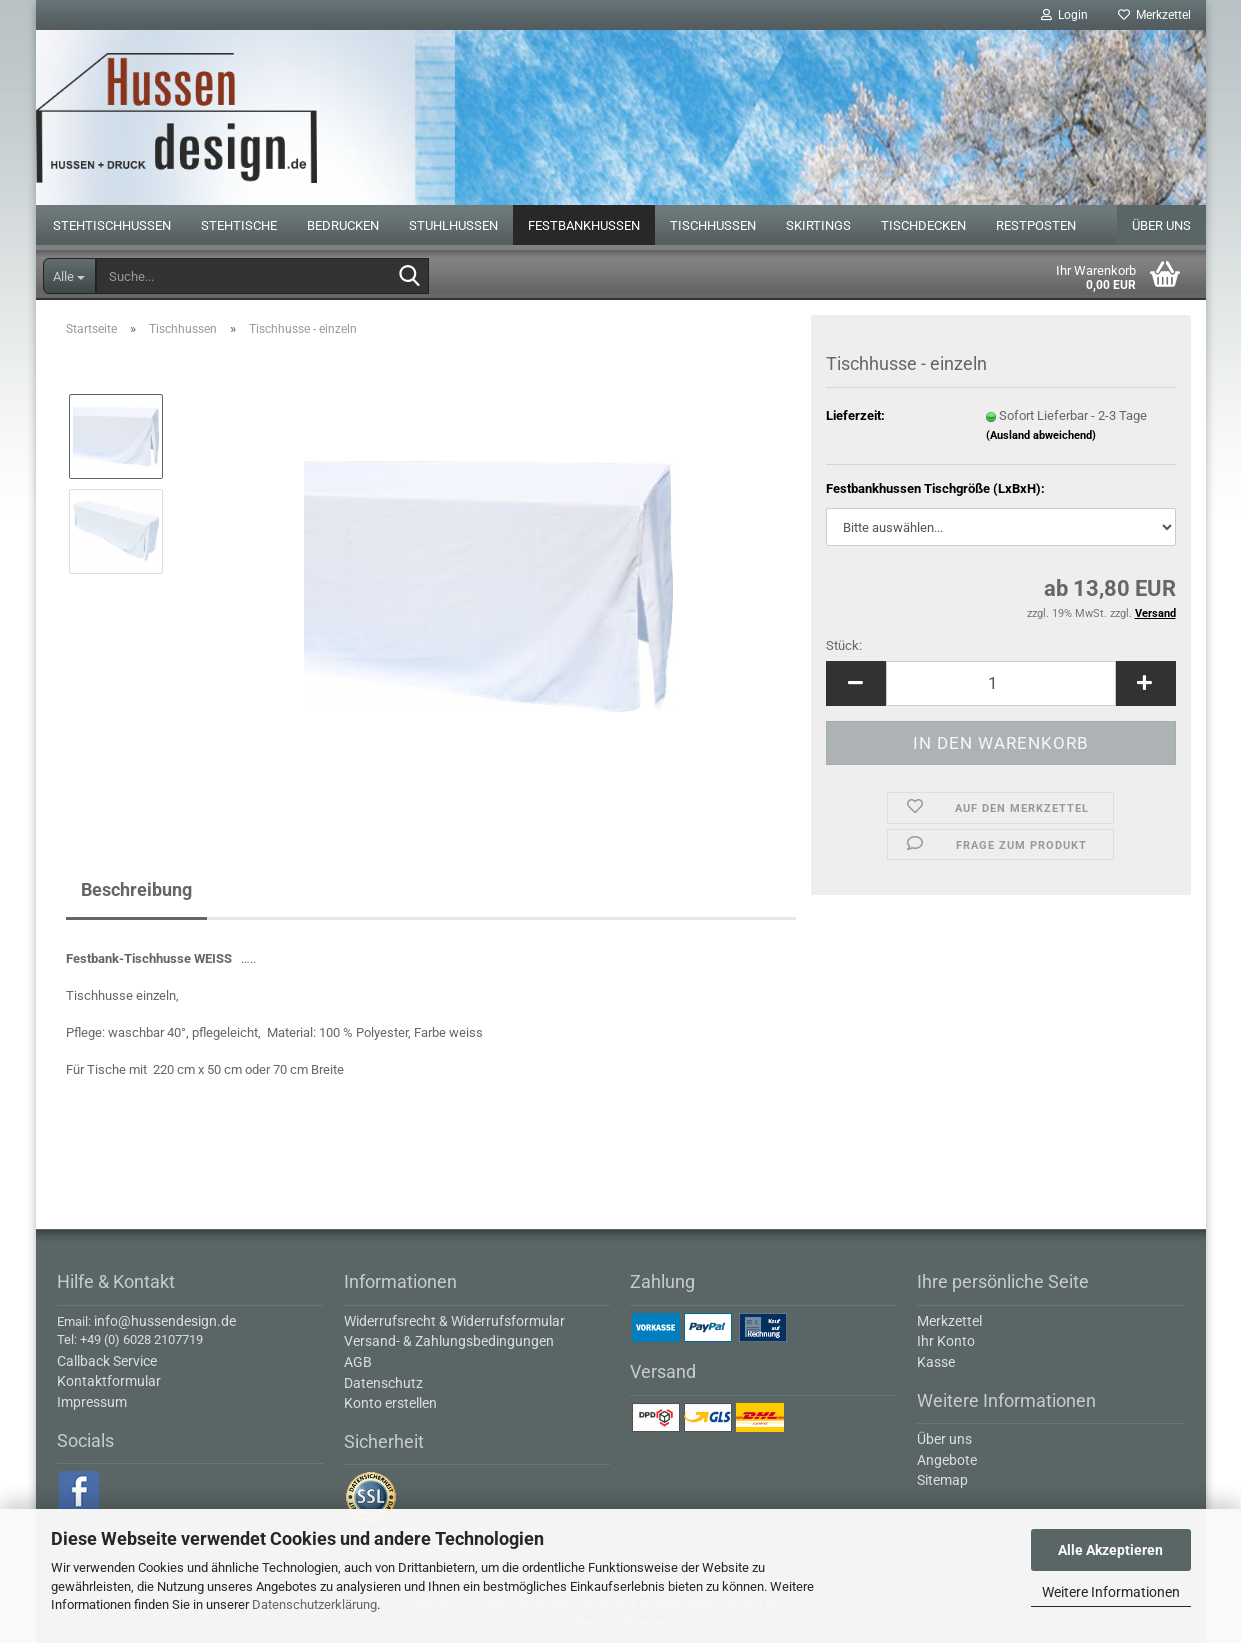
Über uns (1161, 225)
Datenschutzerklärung (314, 1604)
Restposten (1036, 225)
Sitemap (942, 1480)
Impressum (92, 1402)
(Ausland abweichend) (1041, 435)
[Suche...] (70, 276)
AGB (358, 1362)
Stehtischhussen (112, 225)
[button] (856, 683)
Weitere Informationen (1111, 1592)
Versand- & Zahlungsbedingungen (449, 1341)
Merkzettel (1154, 15)
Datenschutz (383, 1383)
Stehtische (239, 225)
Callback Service (107, 1361)
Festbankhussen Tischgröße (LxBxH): (935, 488)
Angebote (947, 1460)
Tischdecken (923, 225)
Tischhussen (713, 225)
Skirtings (818, 225)
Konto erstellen (390, 1403)
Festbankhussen (584, 225)
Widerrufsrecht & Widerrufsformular (454, 1321)
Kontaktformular (109, 1381)
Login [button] (1064, 15)
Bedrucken (343, 225)
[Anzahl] (1001, 683)
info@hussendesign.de (165, 1321)
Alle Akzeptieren (1110, 1550)
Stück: (844, 645)
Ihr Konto (946, 1341)
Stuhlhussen (453, 225)
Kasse (936, 1362)
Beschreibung (136, 889)
